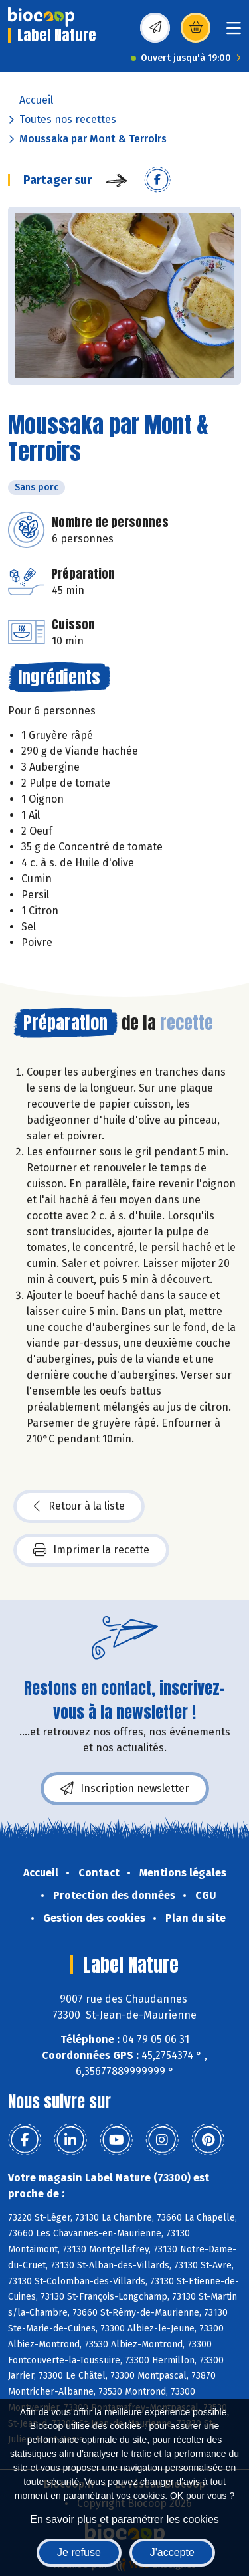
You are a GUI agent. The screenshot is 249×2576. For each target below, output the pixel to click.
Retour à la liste (79, 1506)
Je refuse (79, 2552)
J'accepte (172, 2552)
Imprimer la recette (91, 1550)
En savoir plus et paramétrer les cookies (124, 2519)
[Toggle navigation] (233, 32)
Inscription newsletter (124, 1788)
